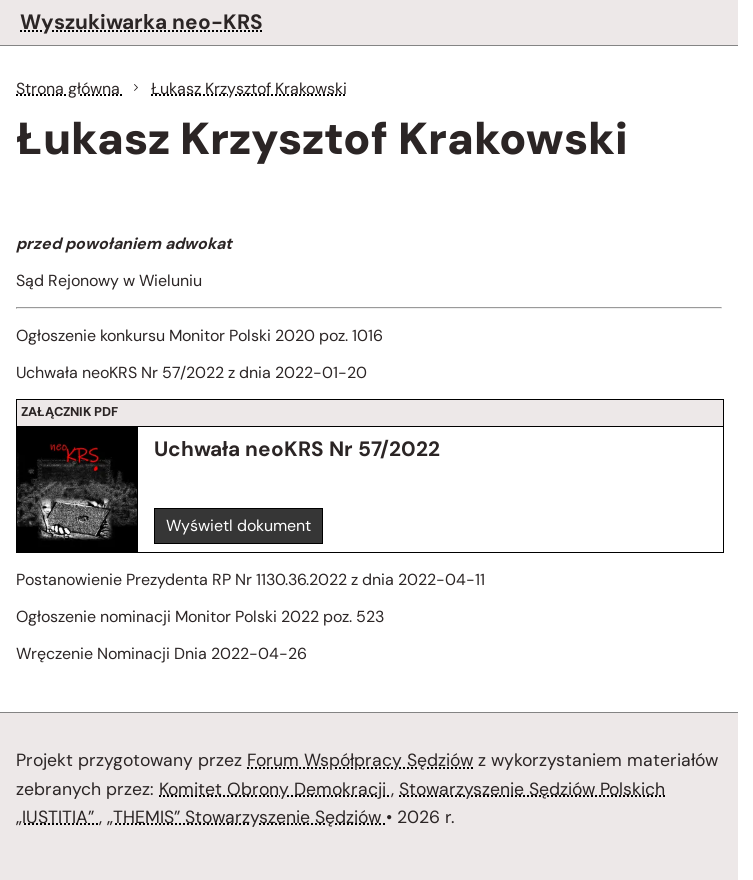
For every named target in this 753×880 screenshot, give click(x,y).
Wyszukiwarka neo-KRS (141, 21)
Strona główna (70, 88)
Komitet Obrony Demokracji (275, 789)
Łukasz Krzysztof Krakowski (249, 88)
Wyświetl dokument (238, 525)
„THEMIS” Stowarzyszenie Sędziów (246, 817)
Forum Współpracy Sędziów (360, 760)
